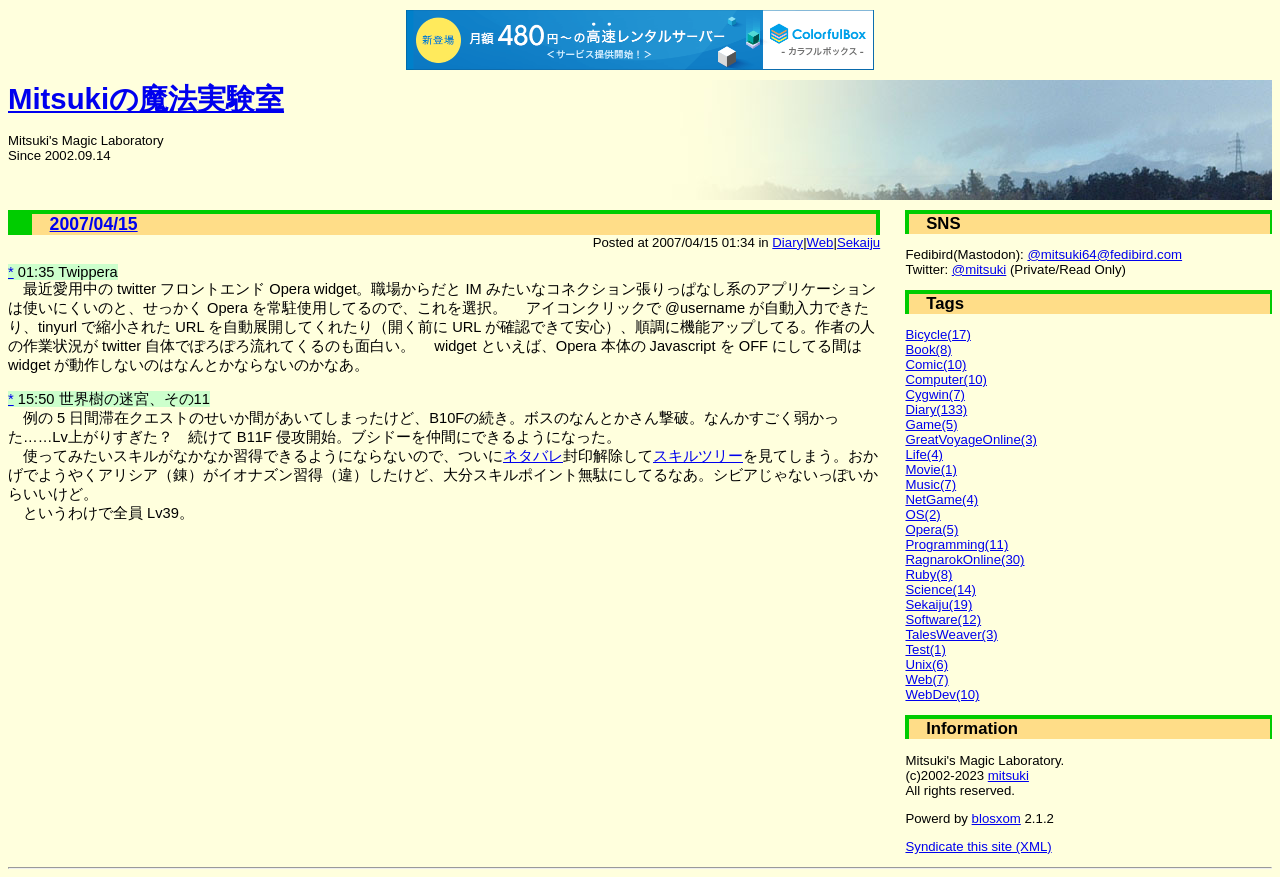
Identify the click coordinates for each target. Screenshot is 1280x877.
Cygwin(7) (935, 394)
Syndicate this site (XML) (978, 846)
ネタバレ (533, 456)
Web (820, 242)
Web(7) (926, 679)
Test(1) (925, 649)
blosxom (996, 818)
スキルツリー (698, 456)
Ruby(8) (928, 574)
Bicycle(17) (937, 334)
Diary (787, 242)
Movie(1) (930, 469)
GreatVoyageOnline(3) (971, 439)
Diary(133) (936, 409)
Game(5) (931, 424)
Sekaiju (858, 242)
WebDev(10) (942, 694)
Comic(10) (935, 364)
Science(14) (940, 589)
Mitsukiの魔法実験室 (146, 98)
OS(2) (922, 514)
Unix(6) (926, 664)
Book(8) (928, 349)
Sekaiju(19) (938, 604)
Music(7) (930, 484)
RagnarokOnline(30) (964, 559)
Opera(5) (931, 529)
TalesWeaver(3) (951, 634)
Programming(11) (956, 544)
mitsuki (1008, 775)
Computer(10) (946, 379)
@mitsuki (979, 269)
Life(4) (923, 454)
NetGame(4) (941, 499)
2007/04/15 (94, 224)
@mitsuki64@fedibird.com (1104, 254)
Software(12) (943, 619)
